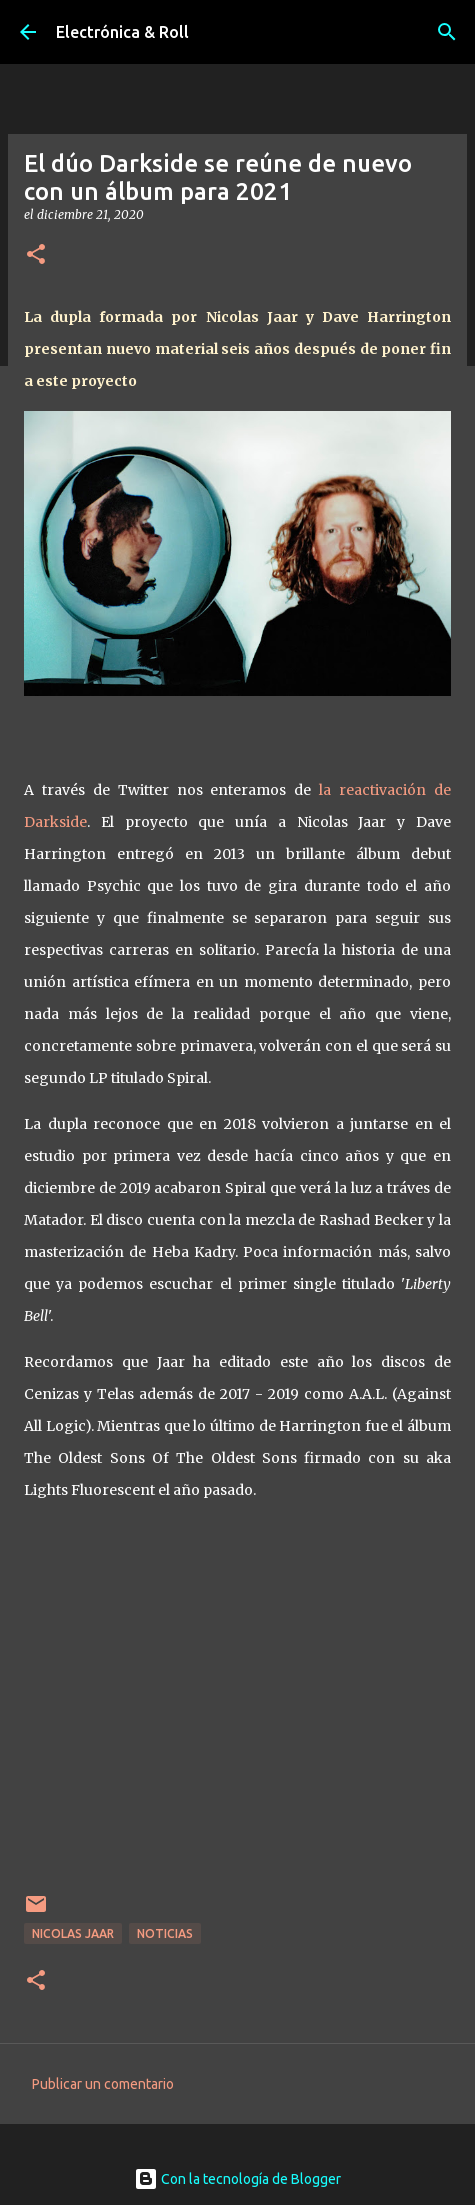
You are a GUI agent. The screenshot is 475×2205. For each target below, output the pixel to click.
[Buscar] (447, 32)
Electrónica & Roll (122, 32)
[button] (36, 255)
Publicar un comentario (103, 2084)
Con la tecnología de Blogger (237, 2179)
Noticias (165, 1933)
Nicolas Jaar (73, 1933)
